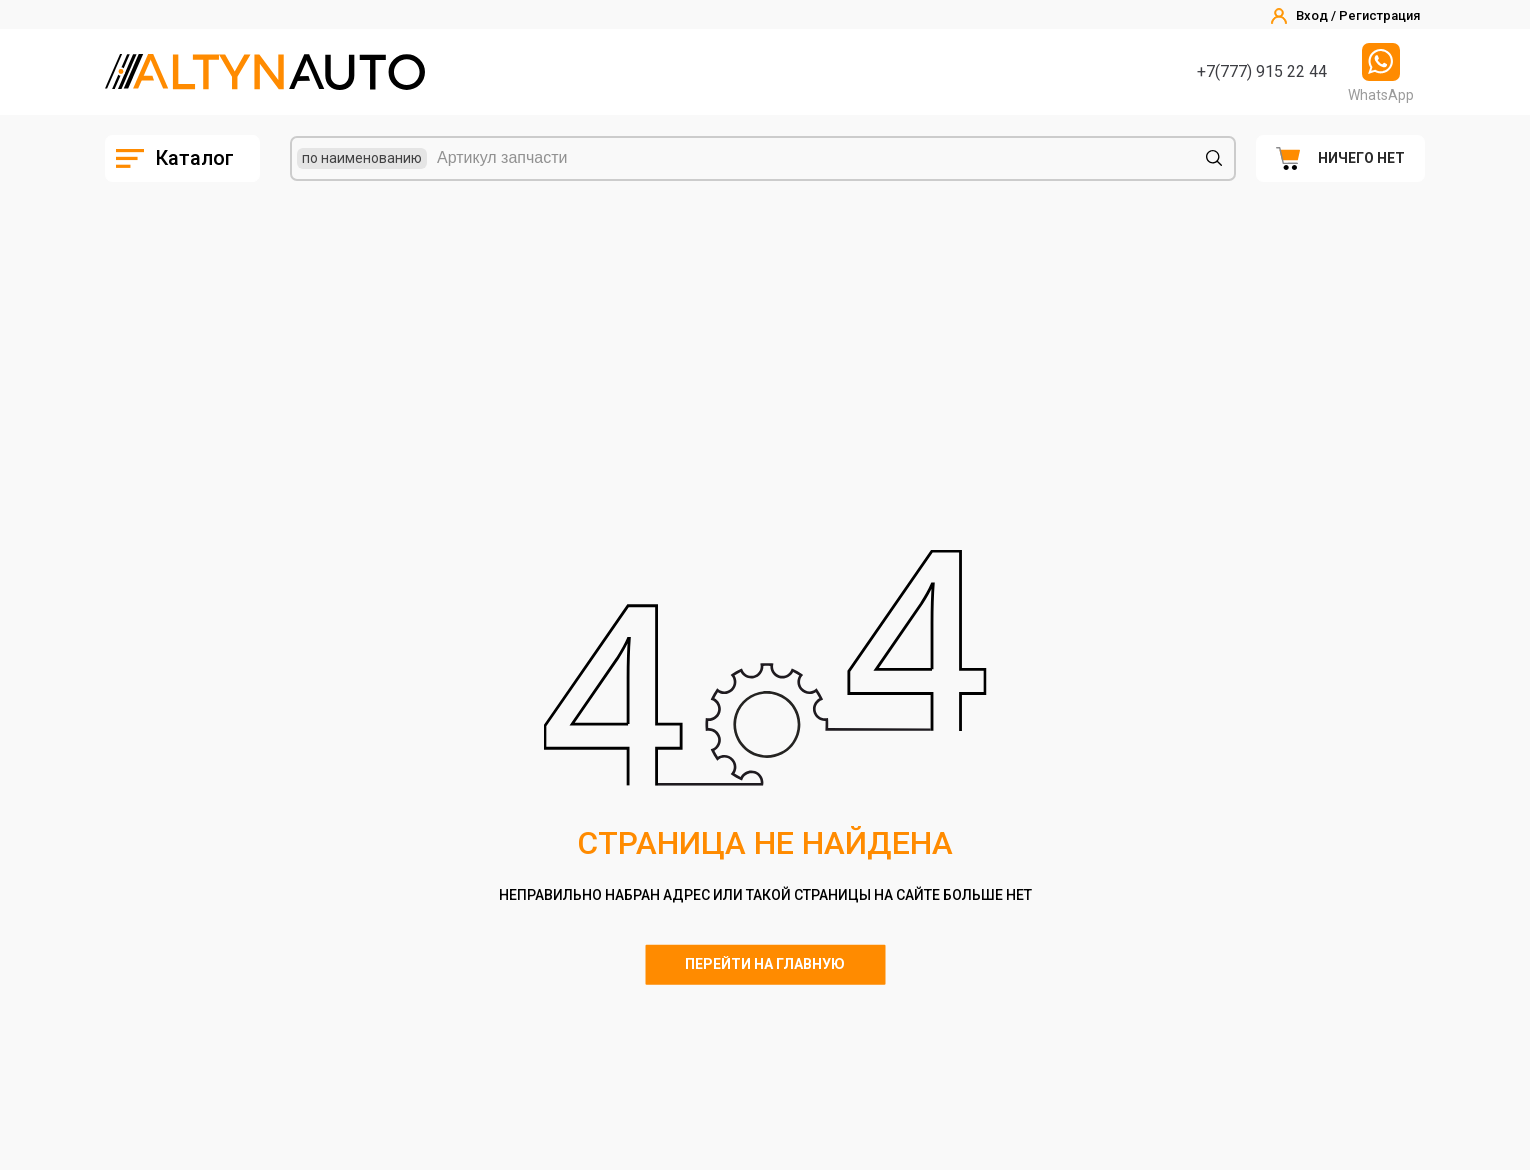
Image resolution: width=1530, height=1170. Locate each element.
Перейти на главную (765, 964)
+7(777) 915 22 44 (1262, 71)
